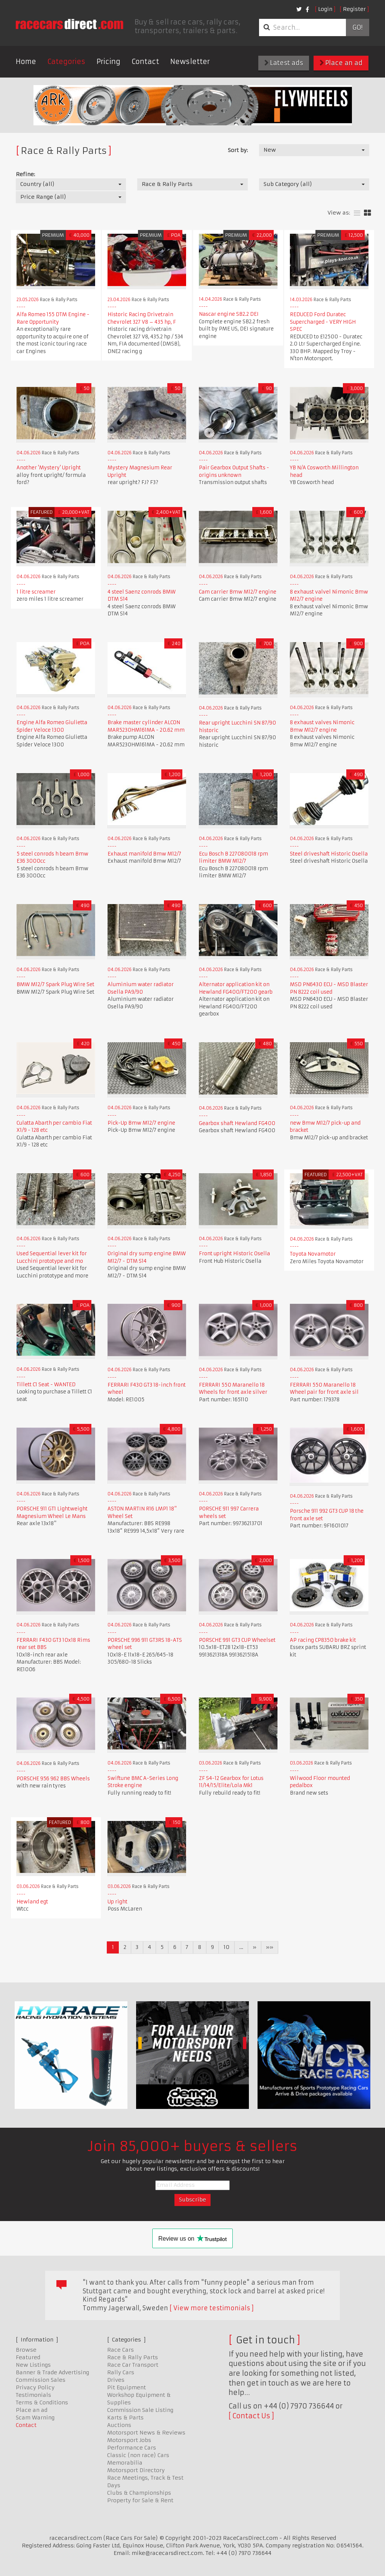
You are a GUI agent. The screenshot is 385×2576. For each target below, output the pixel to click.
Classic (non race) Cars (138, 2455)
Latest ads (283, 63)
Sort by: (238, 150)
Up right (117, 1902)
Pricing (108, 61)
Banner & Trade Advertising (52, 2372)
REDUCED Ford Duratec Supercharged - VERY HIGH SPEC (323, 321)
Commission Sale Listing (140, 2410)
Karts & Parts (125, 2417)
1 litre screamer (36, 592)
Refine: (25, 174)
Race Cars (120, 2349)
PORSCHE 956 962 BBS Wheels (53, 1778)
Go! (357, 27)
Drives (115, 2380)
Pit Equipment (126, 2387)
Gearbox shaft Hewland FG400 (237, 1123)
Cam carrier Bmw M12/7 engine (237, 592)
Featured (28, 2357)
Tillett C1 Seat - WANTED (46, 1384)
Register (354, 9)
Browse (26, 2349)
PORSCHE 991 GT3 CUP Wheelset (237, 1640)
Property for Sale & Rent (140, 2500)
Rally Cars (120, 2372)
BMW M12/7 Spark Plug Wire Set (55, 984)
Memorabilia (124, 2462)
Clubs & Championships (139, 2492)
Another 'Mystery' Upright (49, 467)
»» (269, 1947)
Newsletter (190, 61)
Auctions (119, 2425)
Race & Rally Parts (132, 2357)
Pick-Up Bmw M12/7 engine (141, 1123)
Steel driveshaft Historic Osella (329, 854)
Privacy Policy (35, 2387)
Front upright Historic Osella (234, 1253)
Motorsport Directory (136, 2470)
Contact (145, 61)
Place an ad (341, 63)
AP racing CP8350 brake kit (323, 1640)
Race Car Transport (132, 2364)
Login (325, 9)
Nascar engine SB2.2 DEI (229, 314)
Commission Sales (40, 2380)
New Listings (33, 2364)
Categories (66, 61)
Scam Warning (35, 2417)
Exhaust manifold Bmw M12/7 (144, 854)
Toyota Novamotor (313, 1254)
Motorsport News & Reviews (146, 2432)
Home (26, 61)
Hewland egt (32, 1902)
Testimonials (33, 2395)
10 (226, 1947)
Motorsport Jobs (129, 2440)
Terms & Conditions (42, 2402)
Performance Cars (131, 2447)
